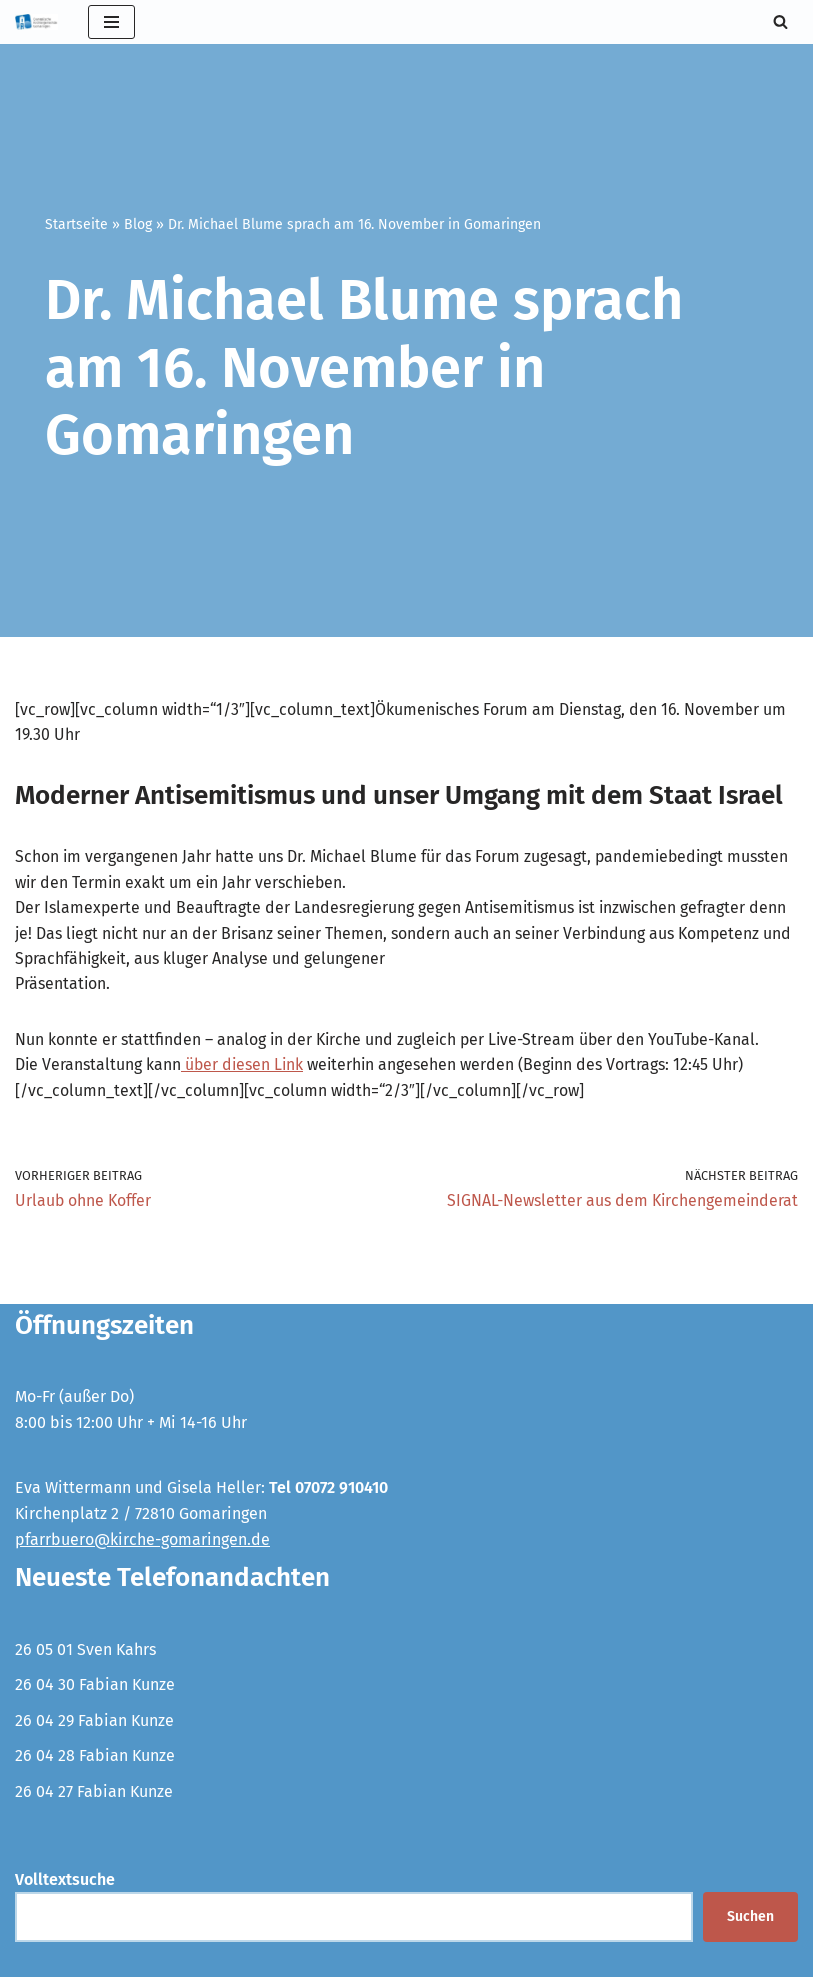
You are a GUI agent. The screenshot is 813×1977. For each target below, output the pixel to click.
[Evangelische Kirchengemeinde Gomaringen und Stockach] (36, 22)
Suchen (750, 1918)
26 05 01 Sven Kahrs (85, 1651)
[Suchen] (780, 21)
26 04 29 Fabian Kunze (94, 1722)
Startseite (76, 224)
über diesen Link (244, 1066)
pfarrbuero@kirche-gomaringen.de (142, 1541)
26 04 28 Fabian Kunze (95, 1758)
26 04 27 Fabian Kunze (94, 1793)
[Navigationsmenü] (111, 22)
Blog (138, 224)
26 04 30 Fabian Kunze (95, 1686)
